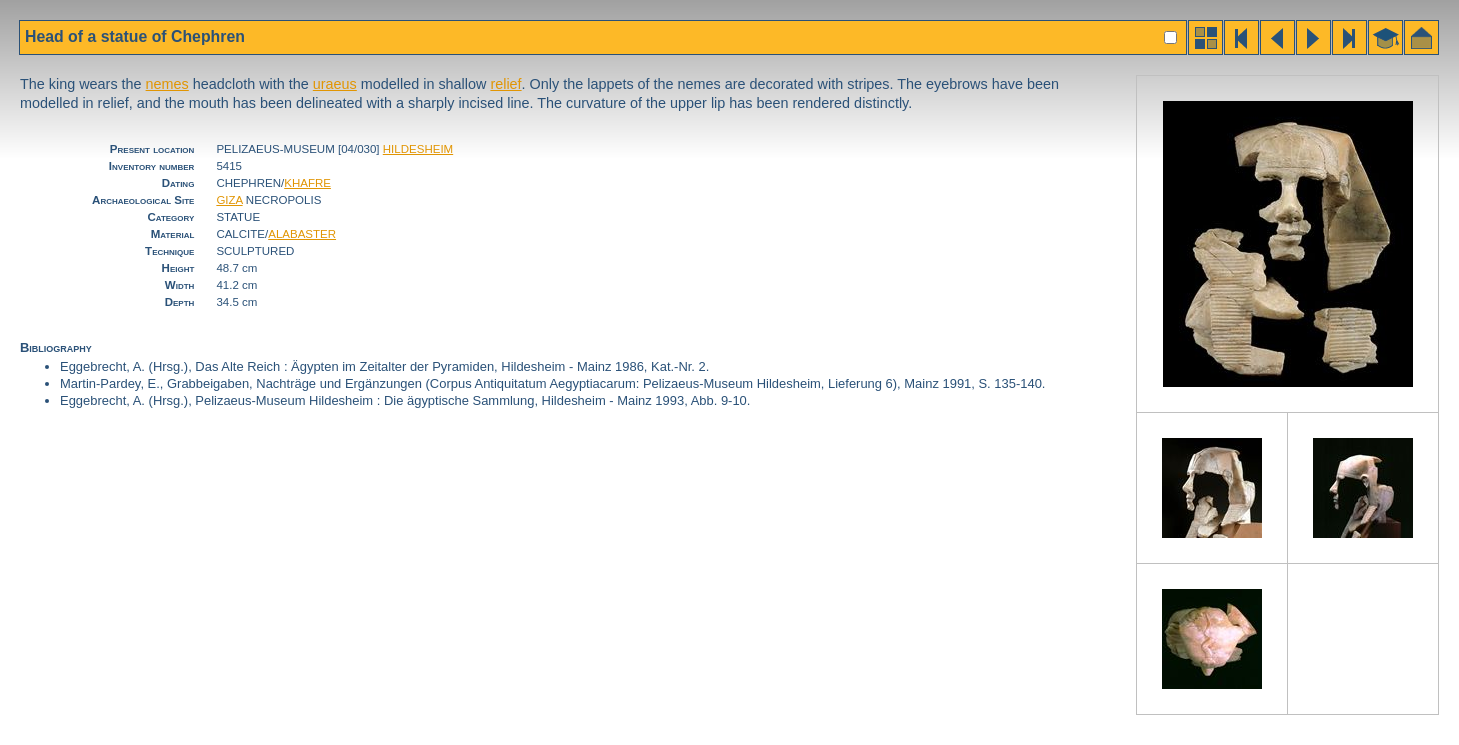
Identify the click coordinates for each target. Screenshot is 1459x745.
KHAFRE (307, 183)
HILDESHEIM (418, 149)
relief (505, 84)
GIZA (229, 200)
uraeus (335, 84)
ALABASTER (302, 234)
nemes (167, 84)
